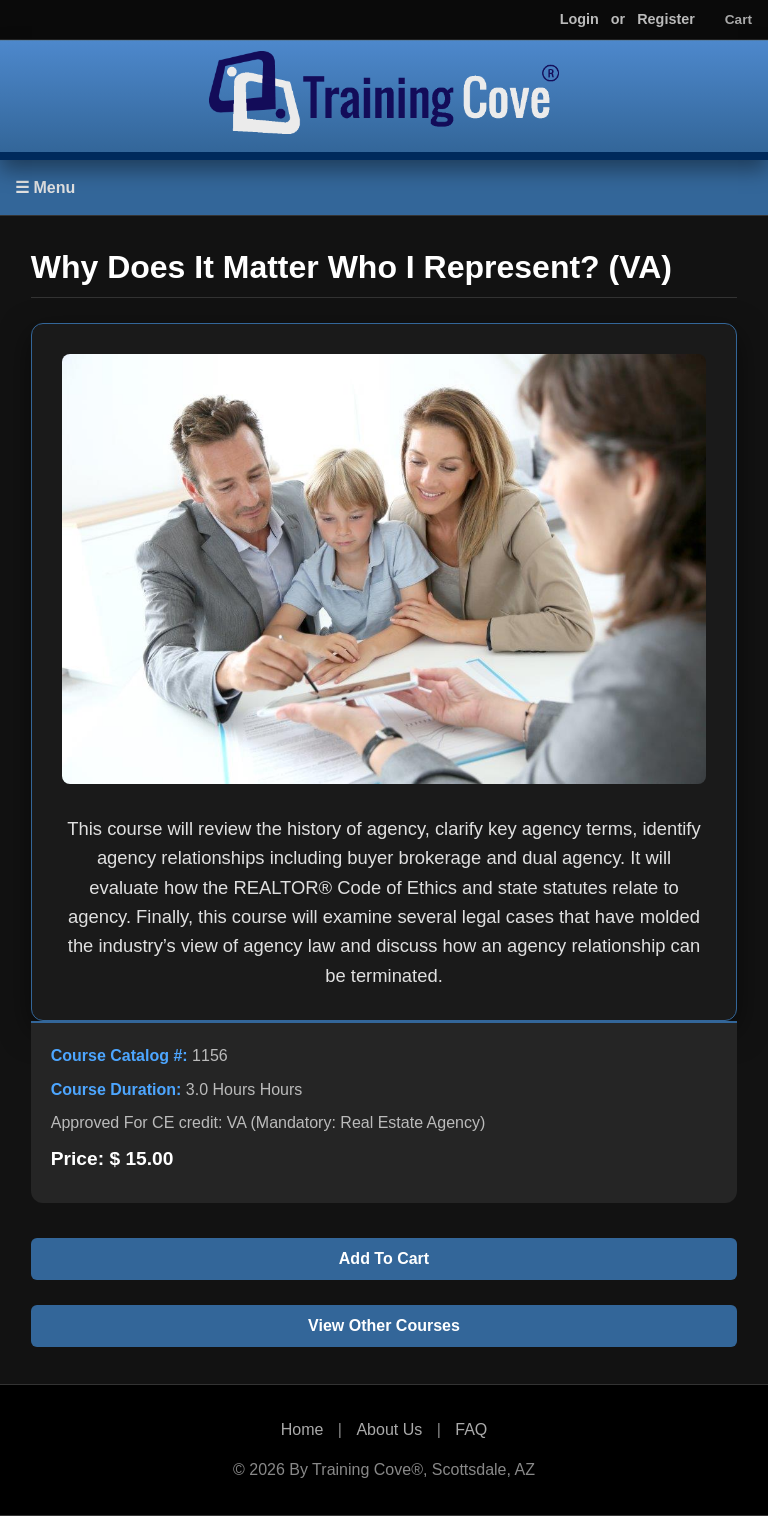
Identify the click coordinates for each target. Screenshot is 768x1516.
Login (579, 19)
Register (666, 19)
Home (302, 1429)
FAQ (471, 1429)
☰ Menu (45, 187)
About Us (389, 1429)
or (618, 19)
